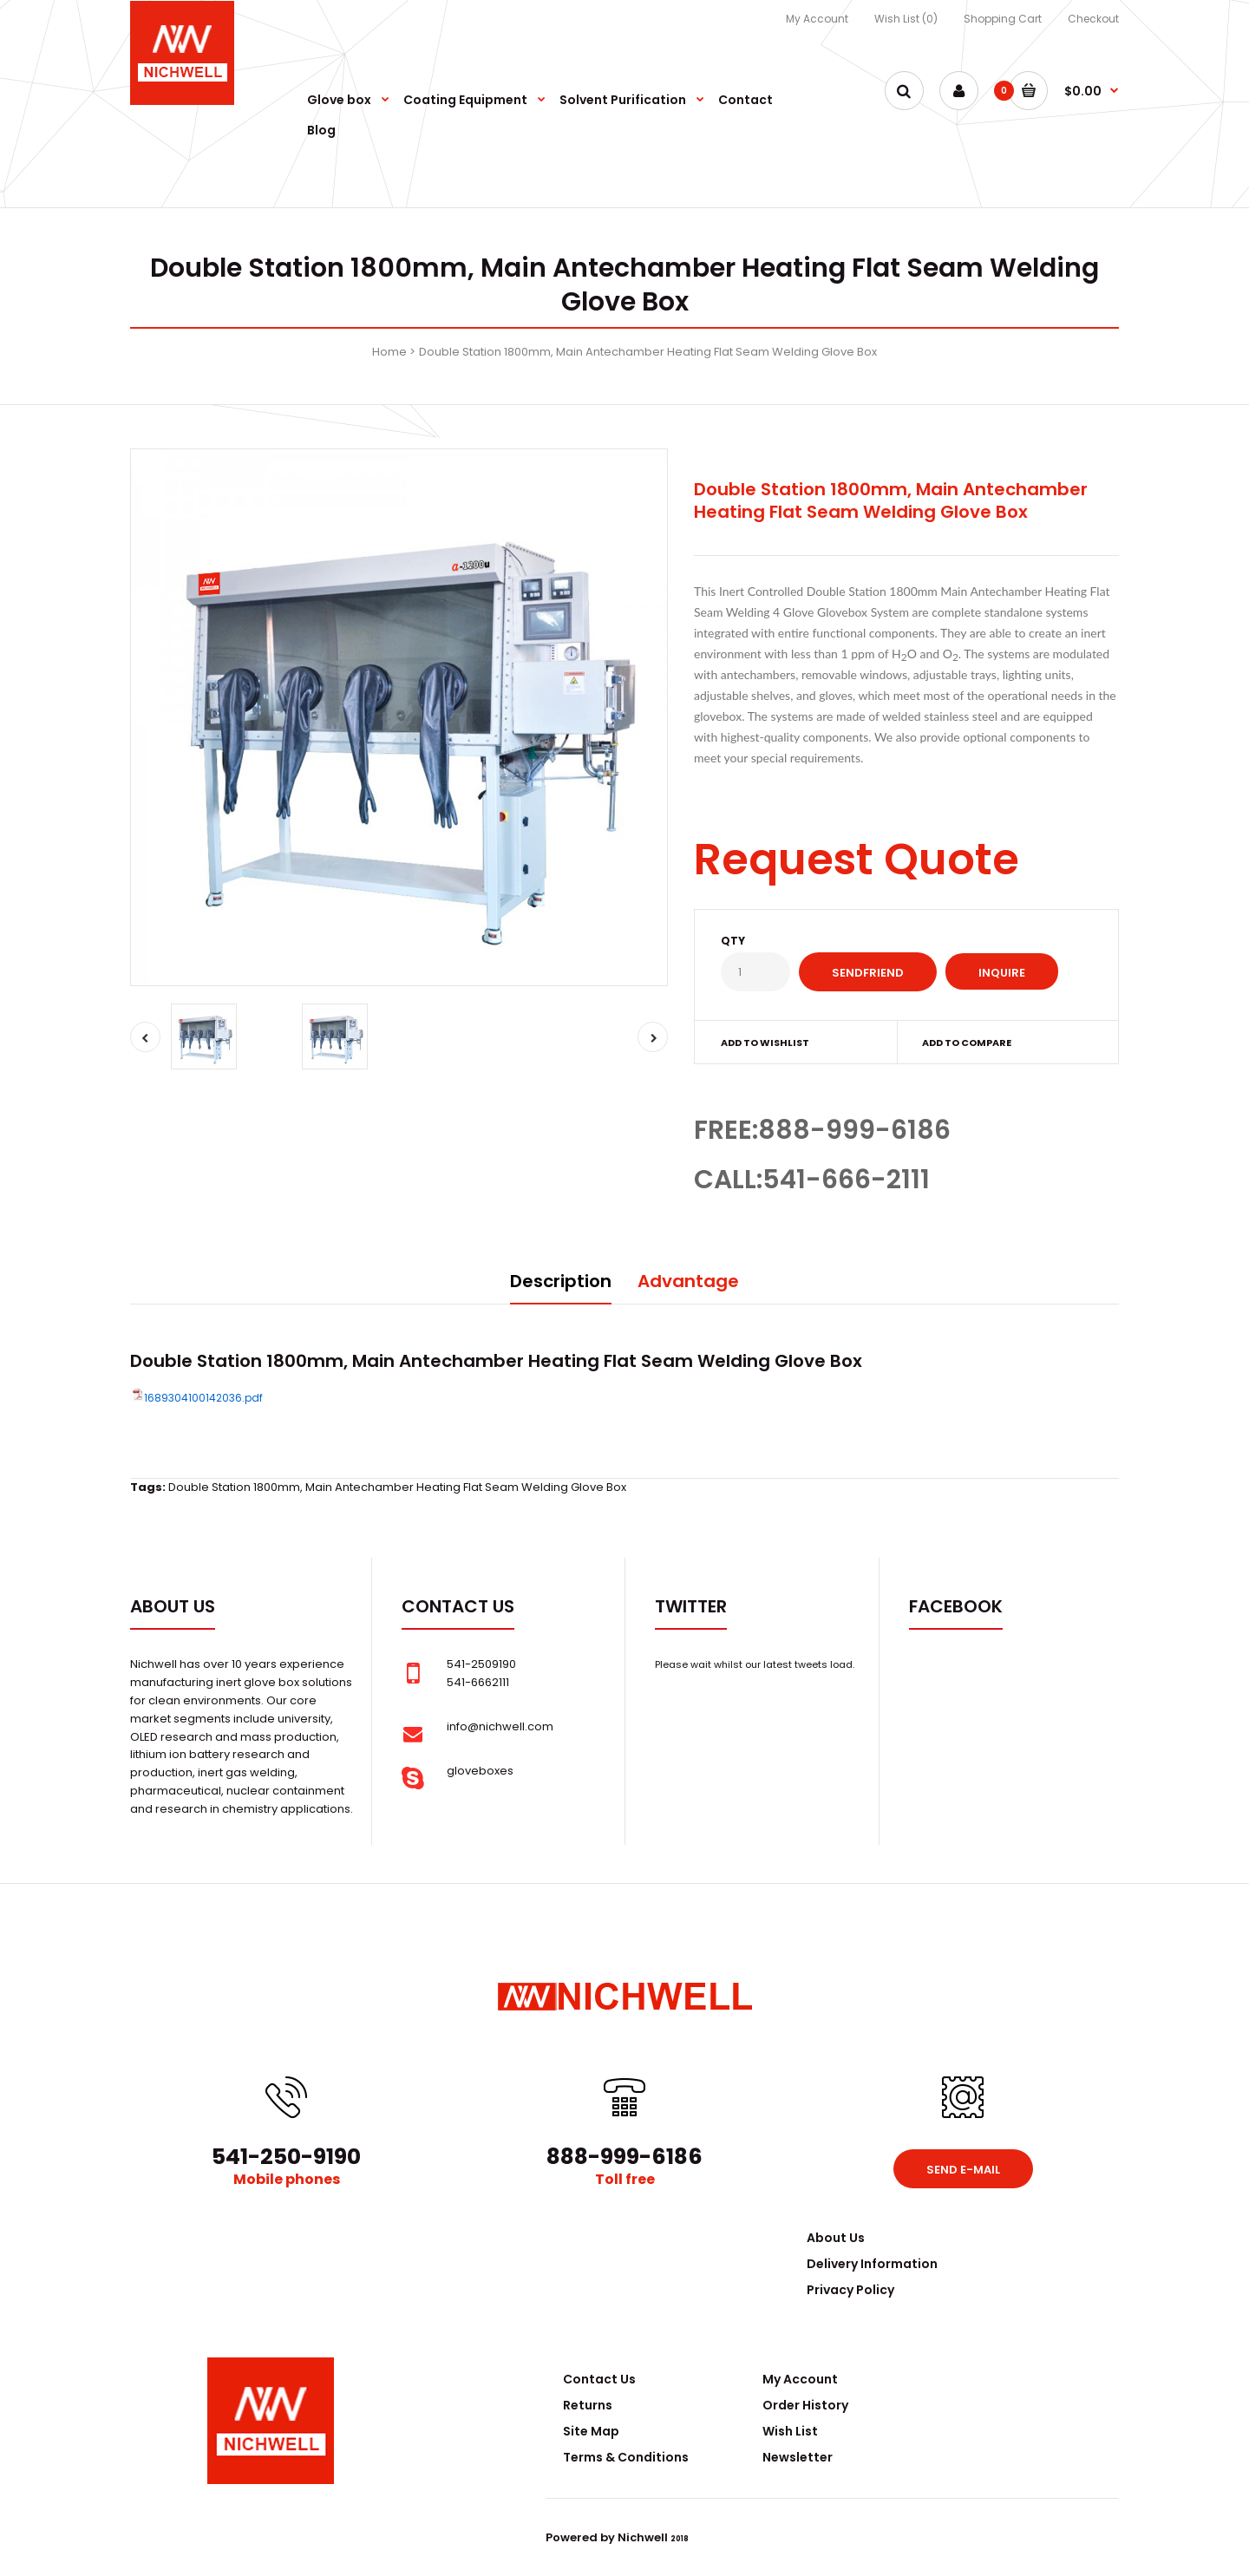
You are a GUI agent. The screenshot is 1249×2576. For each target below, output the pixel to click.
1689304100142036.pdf (203, 1397)
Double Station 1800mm (234, 1487)
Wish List (790, 2431)
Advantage (688, 1281)
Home (389, 351)
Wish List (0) (906, 18)
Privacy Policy (850, 2289)
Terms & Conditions (626, 2457)
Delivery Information (872, 2263)
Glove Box (818, 1361)
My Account (817, 18)
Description (560, 1281)
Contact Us (599, 2379)
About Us (836, 2237)
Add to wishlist (765, 1042)
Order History (805, 2405)
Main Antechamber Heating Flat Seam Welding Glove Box (465, 1487)
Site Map (591, 2431)
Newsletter (797, 2457)
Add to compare (966, 1042)
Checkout (1093, 18)
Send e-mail (963, 2169)
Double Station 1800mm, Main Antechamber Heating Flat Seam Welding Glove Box (648, 351)
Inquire (1001, 972)
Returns (587, 2405)
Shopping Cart (1003, 18)
